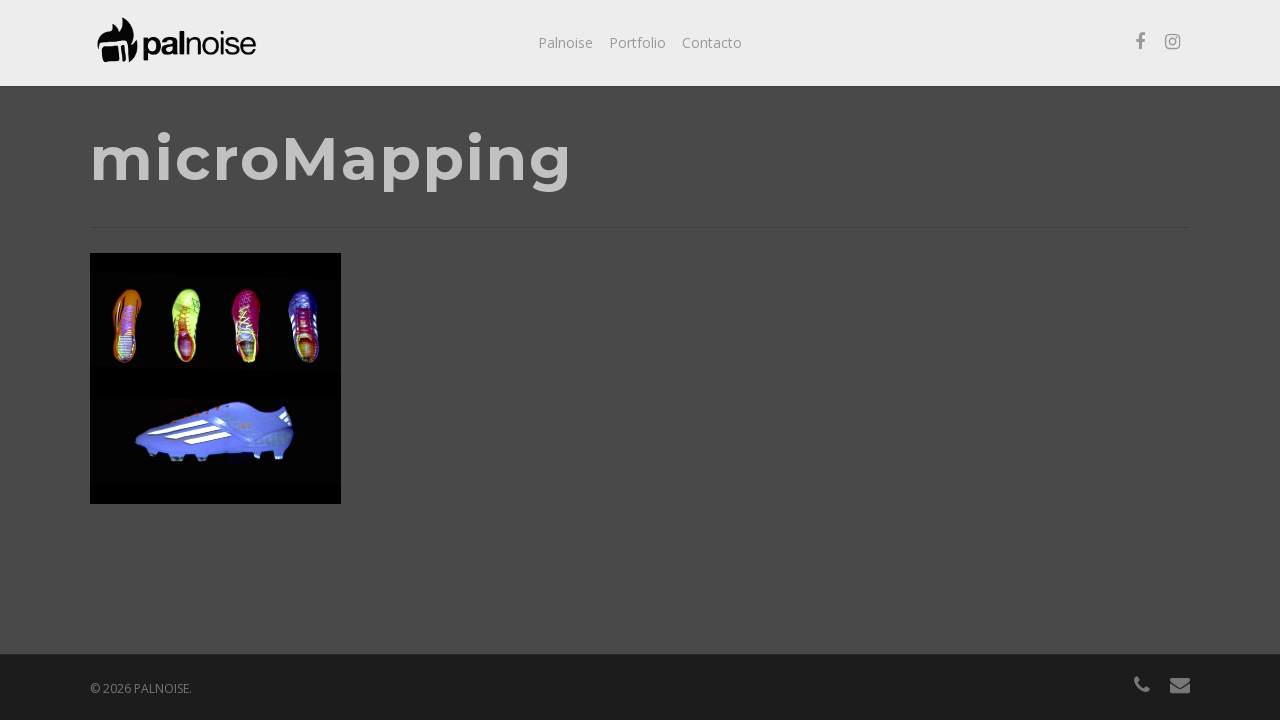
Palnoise (565, 42)
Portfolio (637, 42)
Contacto (712, 42)
